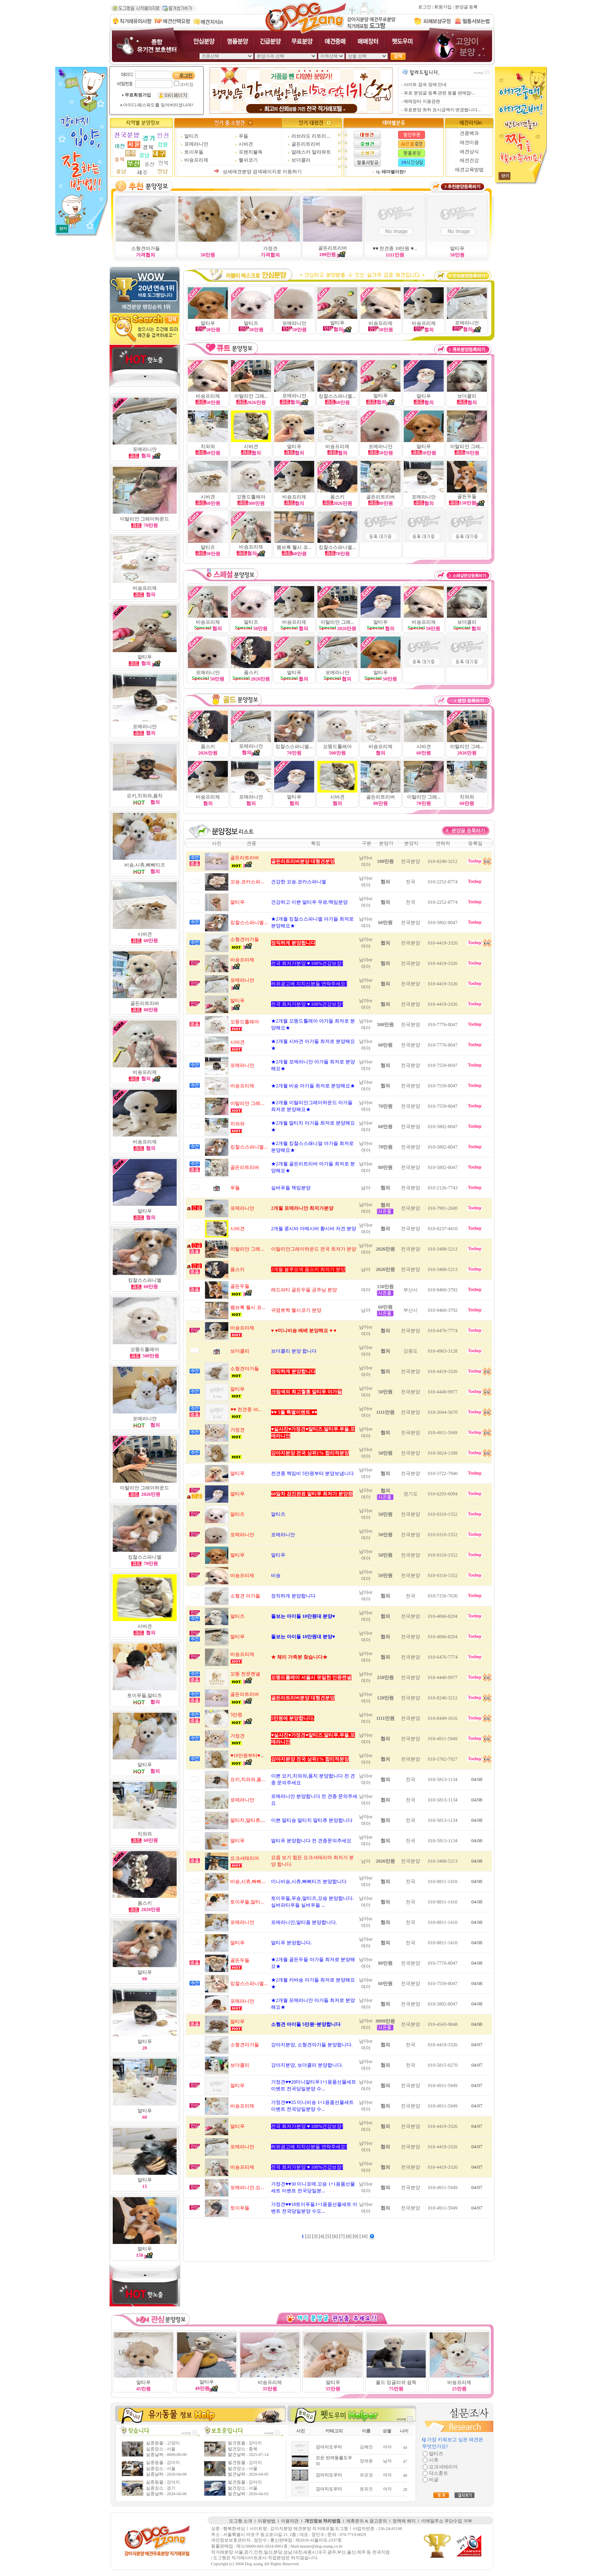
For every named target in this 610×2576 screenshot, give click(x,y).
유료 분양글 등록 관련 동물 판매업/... (439, 93)
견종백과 (469, 133)
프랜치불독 (251, 152)
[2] (308, 2236)
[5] (328, 2236)
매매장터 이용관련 (422, 101)
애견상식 (469, 151)
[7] (342, 2236)
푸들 (243, 136)
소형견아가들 (145, 248)
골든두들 (466, 496)
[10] (364, 2236)
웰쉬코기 (248, 160)
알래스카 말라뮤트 (311, 152)
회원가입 (443, 7)
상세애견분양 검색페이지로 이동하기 (262, 171)
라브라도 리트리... (310, 136)
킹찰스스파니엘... (337, 396)
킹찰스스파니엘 (144, 1280)
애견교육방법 (469, 169)
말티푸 (457, 248)
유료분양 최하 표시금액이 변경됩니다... (442, 110)
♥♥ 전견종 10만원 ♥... (395, 248)
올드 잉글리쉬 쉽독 (396, 2382)
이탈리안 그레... (467, 446)
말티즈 (191, 136)
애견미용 (469, 142)
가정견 (270, 248)
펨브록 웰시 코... (294, 547)
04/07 (476, 2045)
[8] (349, 2236)
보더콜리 (301, 160)
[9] (356, 2236)
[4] (322, 2236)
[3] (315, 2236)
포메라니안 (196, 144)
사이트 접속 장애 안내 (425, 84)
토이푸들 (193, 152)
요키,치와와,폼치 (145, 796)
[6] (335, 2236)
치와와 (145, 1834)
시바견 (246, 144)
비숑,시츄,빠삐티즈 (144, 865)
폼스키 (208, 746)
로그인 (424, 7)
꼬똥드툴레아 (144, 1349)
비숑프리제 (196, 160)
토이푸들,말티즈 (144, 1695)
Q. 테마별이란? (391, 172)
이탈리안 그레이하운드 (144, 519)
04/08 (476, 1779)
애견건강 (469, 160)
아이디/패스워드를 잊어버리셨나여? (158, 105)
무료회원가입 (138, 95)
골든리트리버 (305, 144)
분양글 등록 (466, 7)
